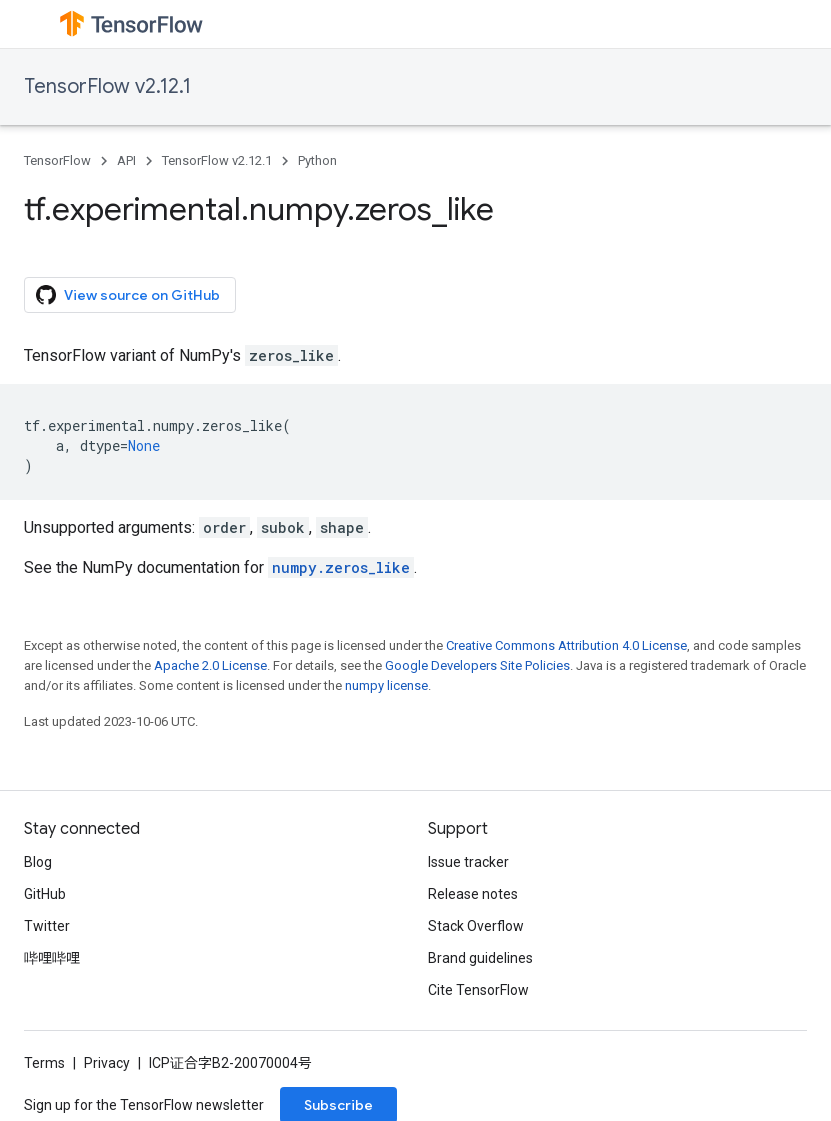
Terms (44, 1063)
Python (317, 160)
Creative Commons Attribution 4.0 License (566, 645)
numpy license (386, 685)
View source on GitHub (128, 295)
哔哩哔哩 (52, 958)
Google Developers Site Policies (477, 665)
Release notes (473, 894)
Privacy (107, 1063)
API (126, 160)
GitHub (45, 894)
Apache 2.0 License (210, 665)
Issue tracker (468, 862)
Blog (38, 862)
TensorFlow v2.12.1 (107, 86)
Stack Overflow (476, 926)
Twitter (47, 926)
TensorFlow (57, 160)
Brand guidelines (480, 958)
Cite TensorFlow (478, 990)
